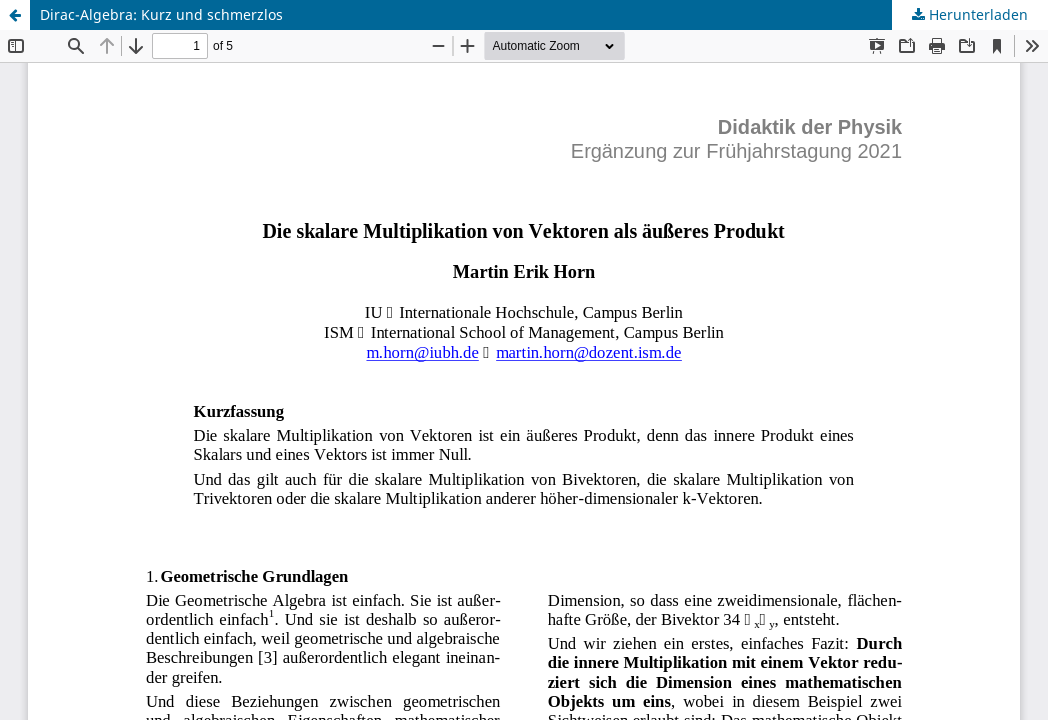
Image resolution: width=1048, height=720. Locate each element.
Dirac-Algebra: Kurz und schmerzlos (161, 14)
